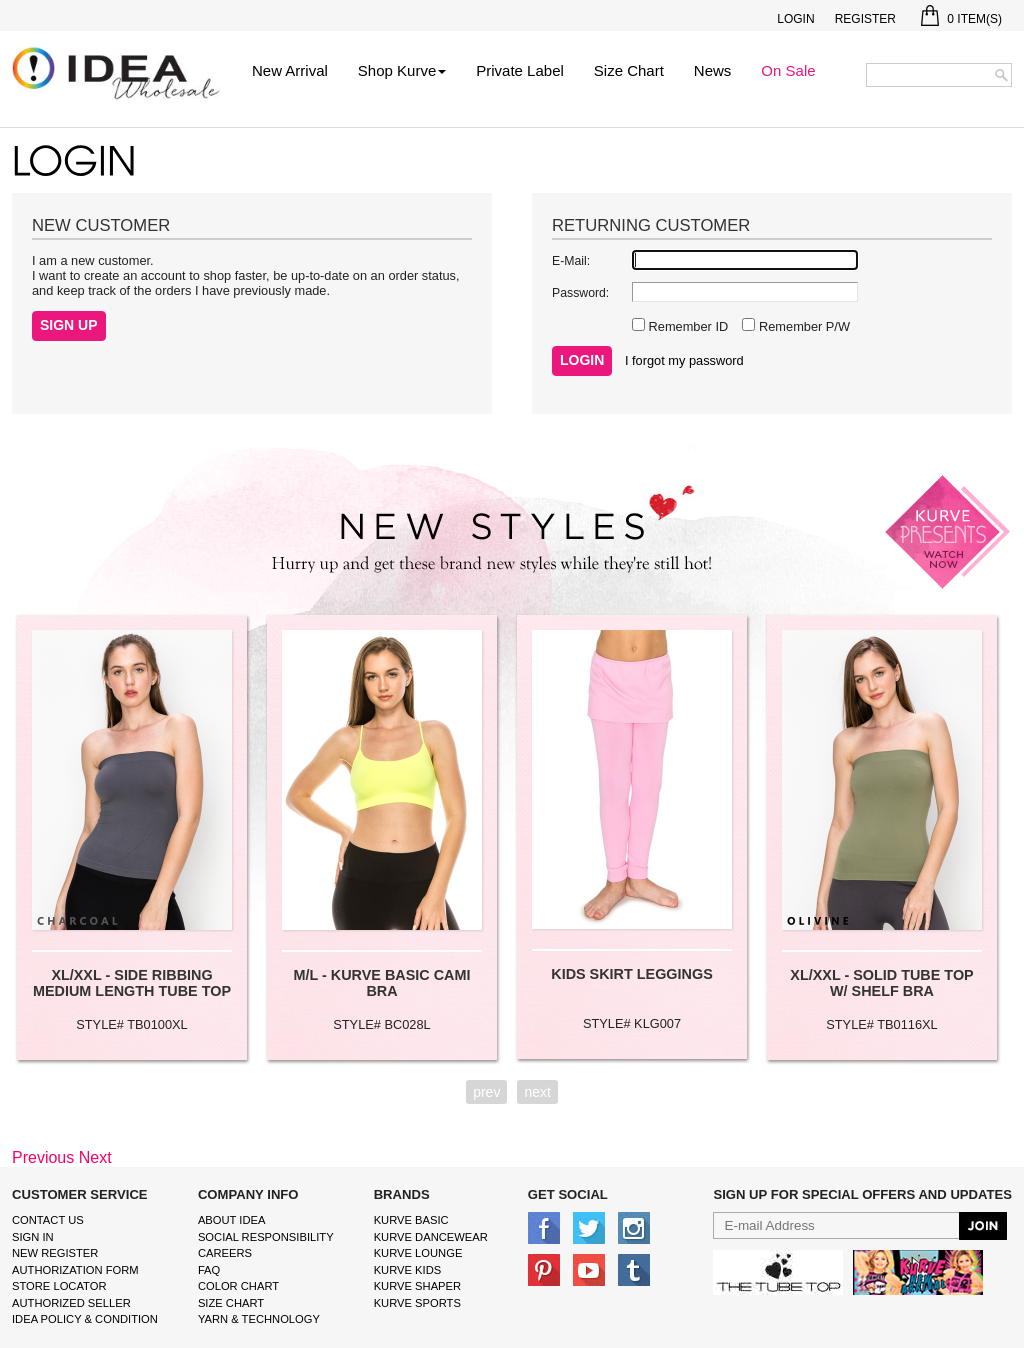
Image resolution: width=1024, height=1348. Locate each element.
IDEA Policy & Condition (85, 1319)
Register (865, 19)
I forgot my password (684, 360)
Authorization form (75, 1270)
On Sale (788, 70)
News (713, 70)
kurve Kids (408, 1270)
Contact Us (48, 1220)
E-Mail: (571, 261)
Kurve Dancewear (431, 1237)
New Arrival (290, 70)
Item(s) (961, 19)
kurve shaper (417, 1286)
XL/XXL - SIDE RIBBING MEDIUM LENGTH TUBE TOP (132, 983)
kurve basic (411, 1220)
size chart (231, 1303)
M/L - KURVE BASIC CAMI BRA (382, 983)
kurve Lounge (418, 1253)
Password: (580, 293)
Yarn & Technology (259, 1319)
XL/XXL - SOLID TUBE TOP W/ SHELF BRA (881, 983)
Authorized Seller (71, 1303)
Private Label (520, 70)
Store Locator (59, 1286)
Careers (225, 1253)
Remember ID (686, 326)
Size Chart (629, 70)
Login (795, 19)
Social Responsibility (266, 1237)
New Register (55, 1253)
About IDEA (232, 1220)
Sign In (33, 1237)
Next (95, 1157)
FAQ (209, 1270)
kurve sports (417, 1303)
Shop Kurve (402, 70)
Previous (43, 1157)
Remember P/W (802, 326)
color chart (238, 1286)
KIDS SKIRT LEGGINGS (632, 974)
